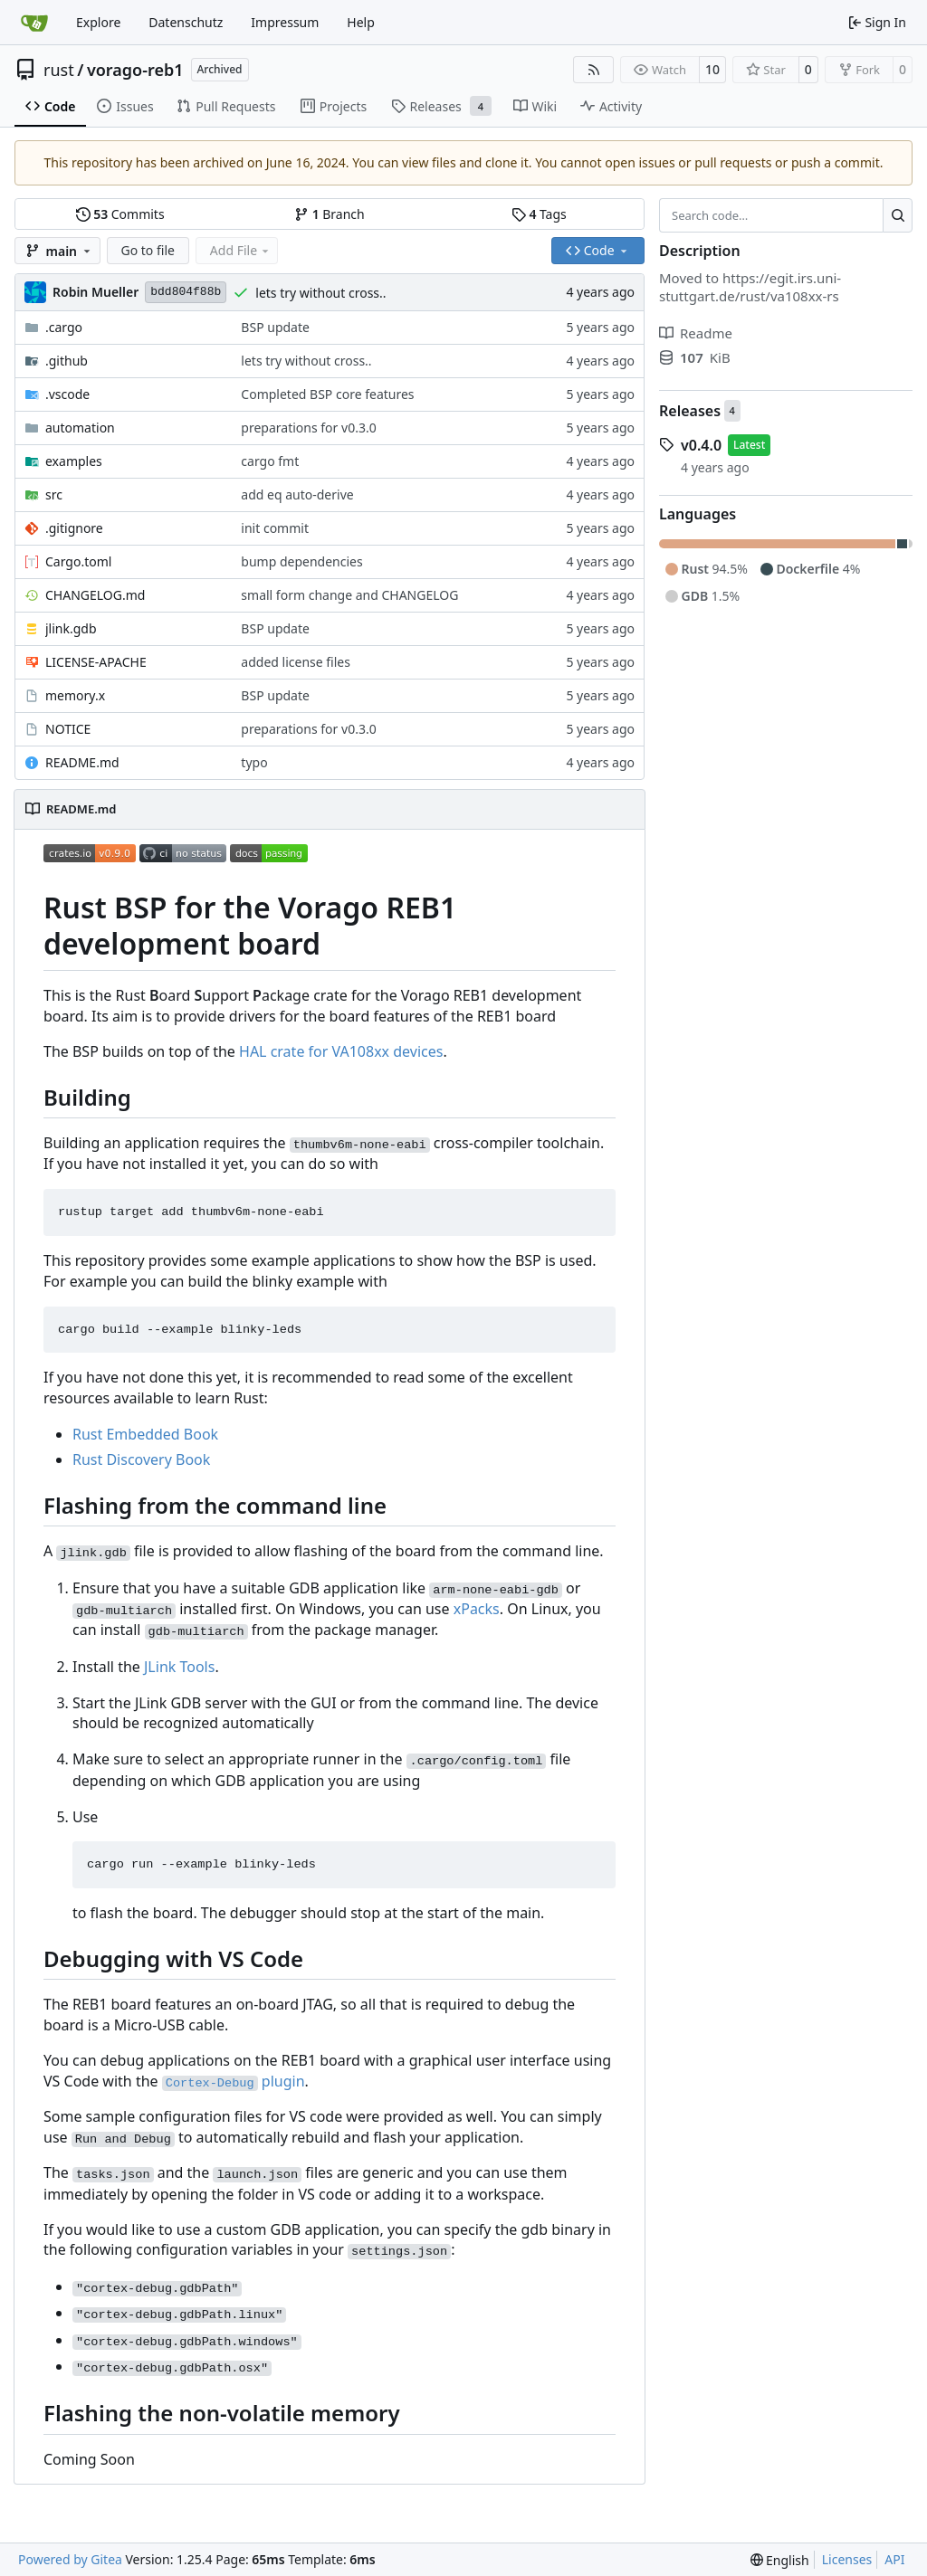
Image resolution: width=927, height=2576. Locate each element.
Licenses (847, 2559)
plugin (233, 2081)
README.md (82, 762)
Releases (690, 411)
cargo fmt (270, 461)
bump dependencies (301, 561)
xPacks (477, 1609)
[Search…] (898, 215)
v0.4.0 (701, 445)
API (894, 2559)
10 (712, 69)
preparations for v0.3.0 (308, 427)
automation (80, 427)
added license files (295, 661)
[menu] (779, 2560)
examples (73, 461)
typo (254, 762)
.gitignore (74, 528)
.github (66, 360)
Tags (539, 214)
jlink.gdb (71, 628)
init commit (275, 528)
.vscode (67, 394)
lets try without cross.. (320, 292)
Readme (695, 333)
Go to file (148, 250)
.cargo (63, 327)
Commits (120, 214)
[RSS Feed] (594, 69)
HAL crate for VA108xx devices (341, 1051)
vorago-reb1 (135, 70)
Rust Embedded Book (145, 1434)
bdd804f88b (185, 292)
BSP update (275, 327)
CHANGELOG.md (95, 595)
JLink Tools (179, 1667)
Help (361, 22)
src (53, 494)
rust (58, 70)
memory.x (75, 695)
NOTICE (68, 728)
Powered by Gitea (70, 2559)
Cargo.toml (78, 561)
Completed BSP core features (327, 394)
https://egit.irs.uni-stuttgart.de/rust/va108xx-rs (750, 287)
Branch (329, 214)
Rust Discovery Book (141, 1459)
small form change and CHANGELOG (349, 595)
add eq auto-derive (297, 494)
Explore (98, 22)
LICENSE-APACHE (96, 661)
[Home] (34, 22)
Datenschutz (185, 22)
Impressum (285, 22)
